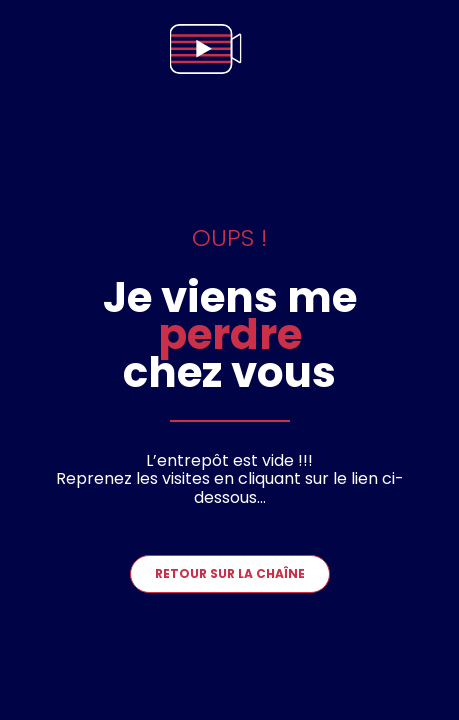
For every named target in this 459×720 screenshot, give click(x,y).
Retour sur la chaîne (230, 573)
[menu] (423, 49)
